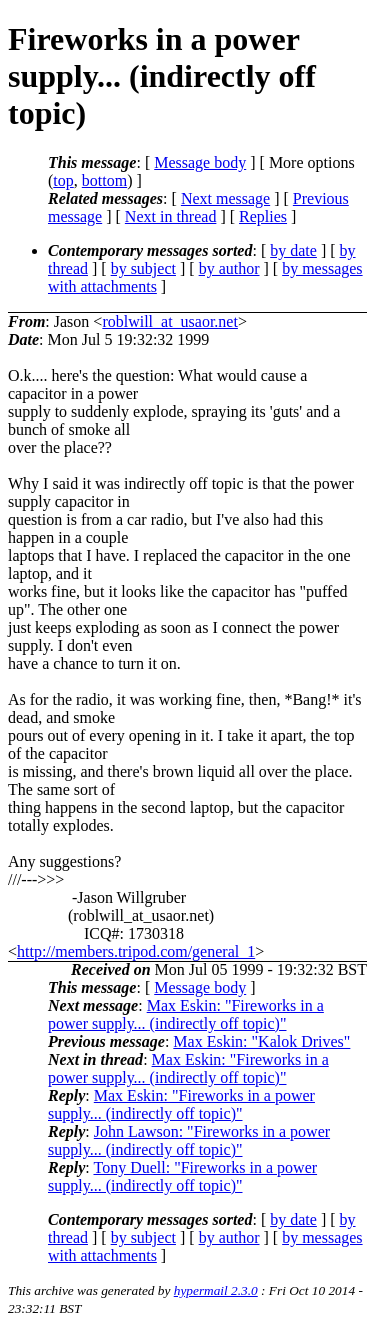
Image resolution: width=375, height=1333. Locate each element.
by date (293, 250)
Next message (225, 198)
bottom (104, 180)
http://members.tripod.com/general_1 (136, 951)
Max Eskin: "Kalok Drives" (261, 1041)
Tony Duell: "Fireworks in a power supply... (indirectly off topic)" (182, 1176)
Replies (263, 216)
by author (229, 268)
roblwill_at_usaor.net (170, 321)
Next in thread (171, 216)
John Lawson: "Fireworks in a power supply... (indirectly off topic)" (189, 1140)
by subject (143, 268)
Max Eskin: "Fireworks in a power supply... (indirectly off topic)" (186, 1014)
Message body (200, 162)
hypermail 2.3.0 (216, 1290)
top (63, 180)
